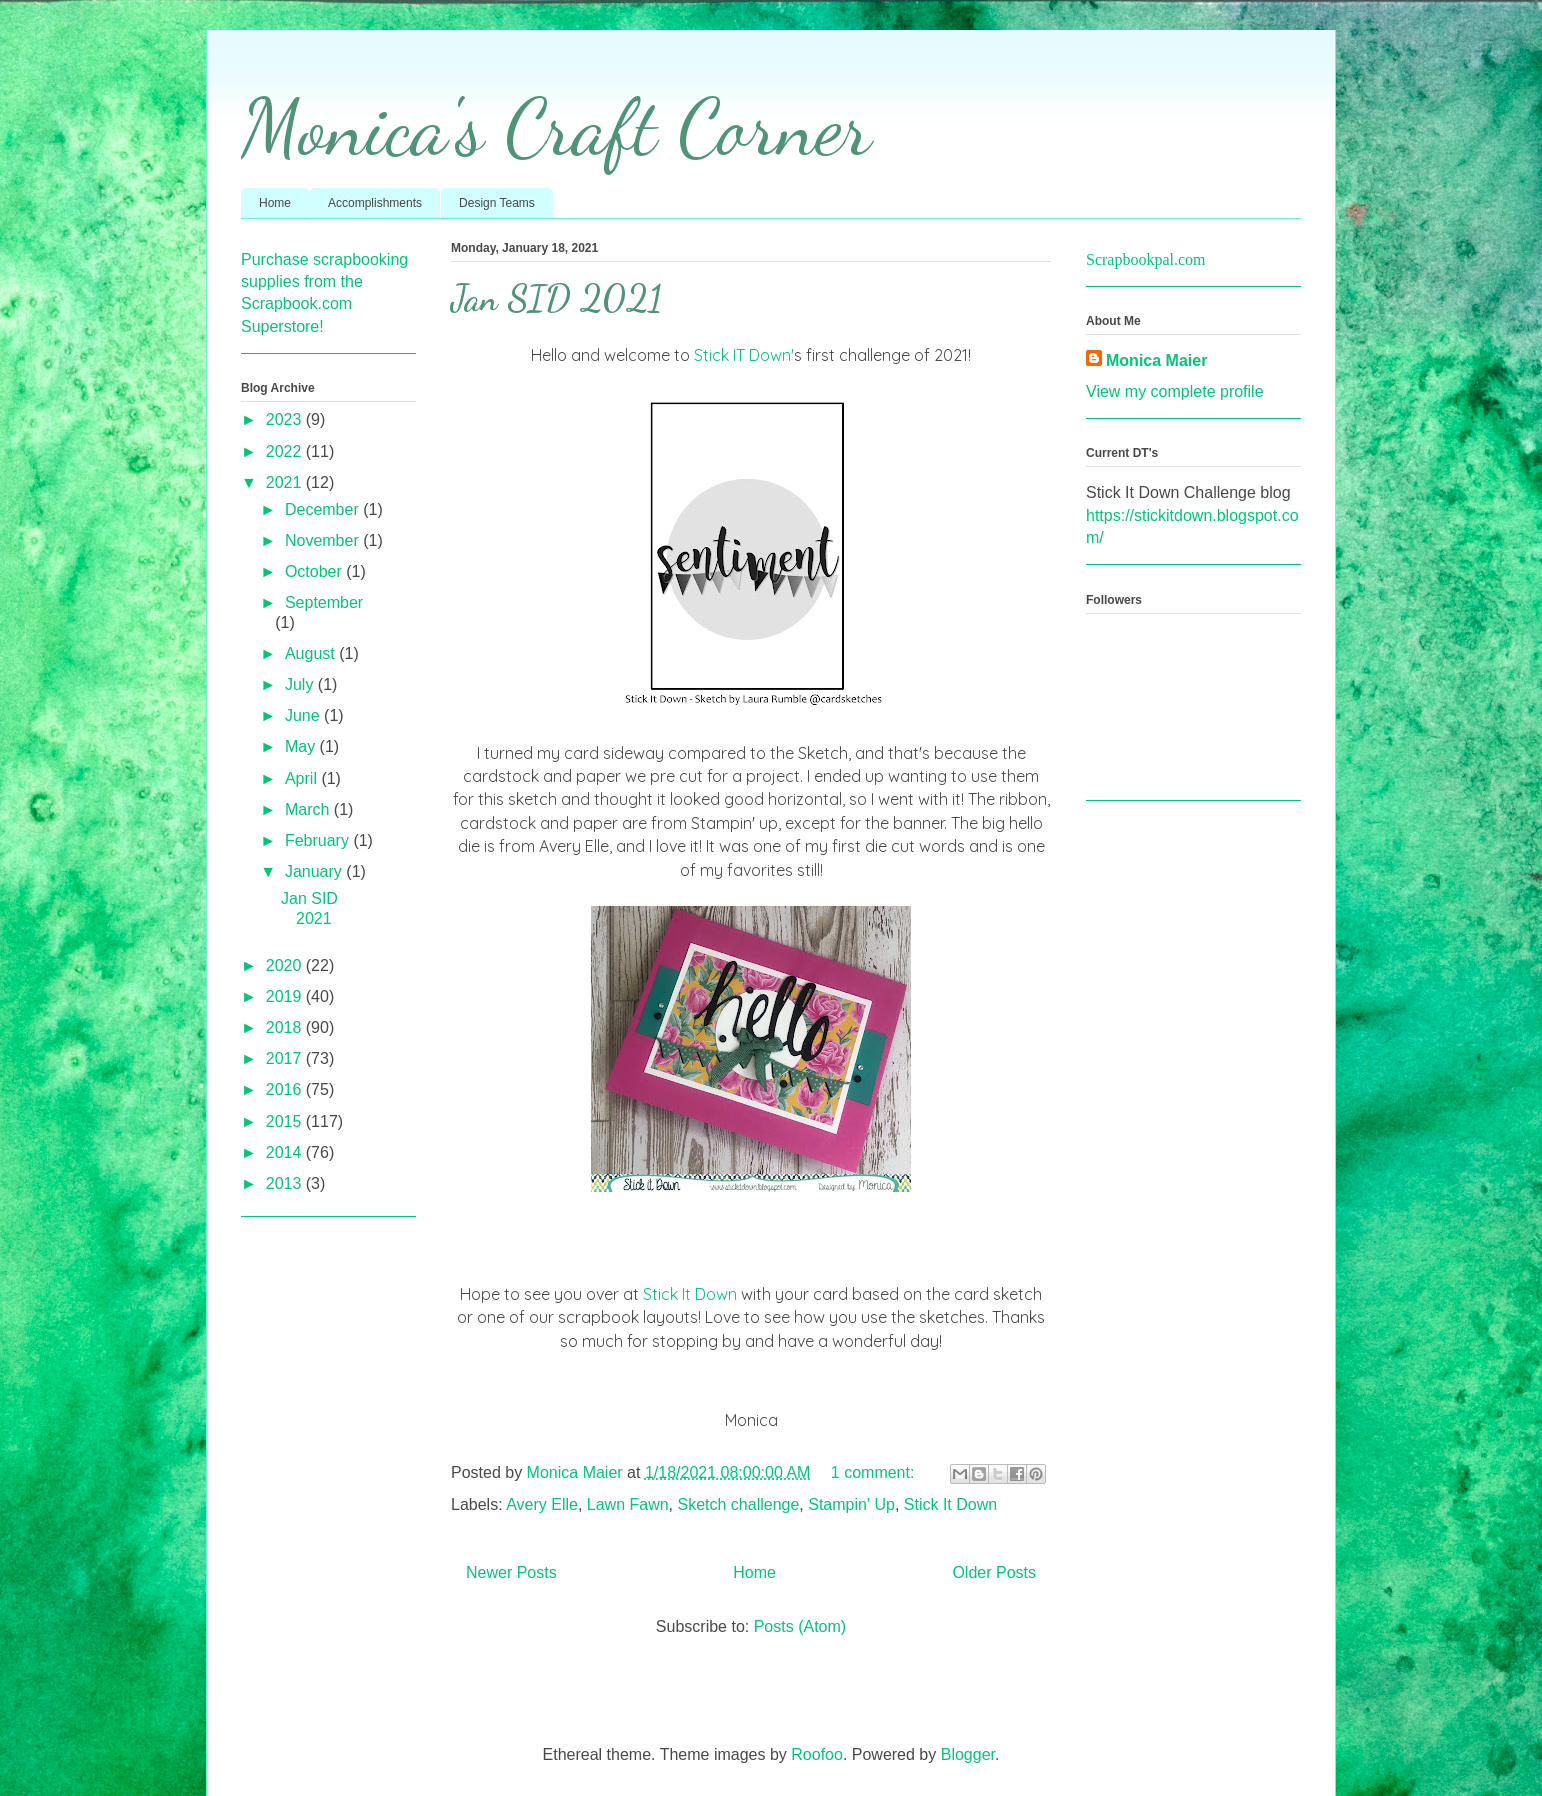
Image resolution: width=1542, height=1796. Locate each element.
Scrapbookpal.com (1146, 259)
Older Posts (994, 1572)
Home (275, 203)
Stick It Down (690, 1294)
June (304, 715)
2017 (286, 1058)
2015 (286, 1121)
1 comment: (875, 1472)
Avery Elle (542, 1504)
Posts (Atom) (800, 1626)
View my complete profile (1175, 391)
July (301, 684)
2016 (286, 1089)
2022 (286, 451)
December (324, 509)
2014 (286, 1152)
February (319, 840)
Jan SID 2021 (556, 298)
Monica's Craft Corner (556, 127)
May (302, 746)
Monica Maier (1156, 360)
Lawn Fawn (628, 1504)
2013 (286, 1183)
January (315, 871)
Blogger (968, 1754)
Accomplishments (375, 203)
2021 (286, 482)
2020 (286, 965)
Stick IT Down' (744, 355)
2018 (286, 1027)
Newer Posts (511, 1572)
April (303, 778)
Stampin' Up (851, 1504)
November (324, 540)
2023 (286, 419)
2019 (286, 996)
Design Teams (497, 203)
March (309, 809)
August (312, 653)
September (324, 602)
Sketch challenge (739, 1504)
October (315, 571)
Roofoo (817, 1754)
